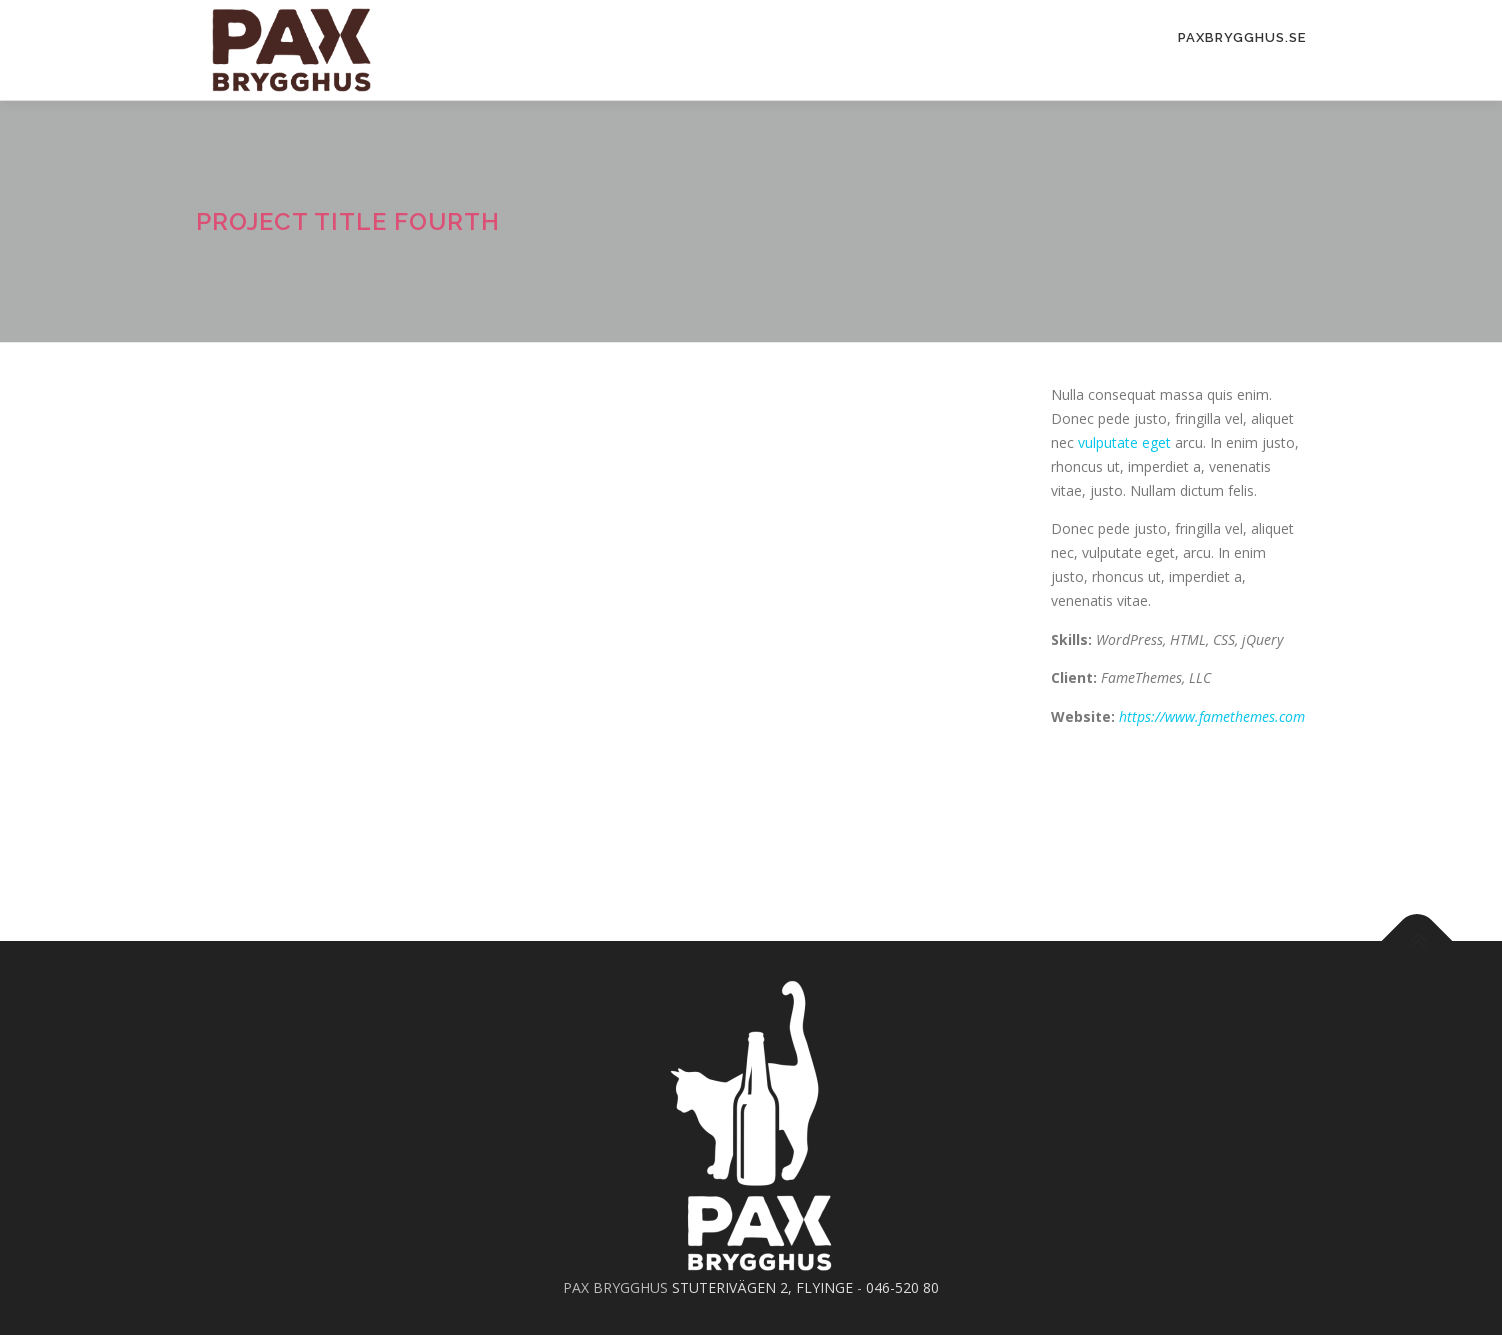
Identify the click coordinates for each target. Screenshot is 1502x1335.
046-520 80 (902, 1287)
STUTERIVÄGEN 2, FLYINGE (762, 1287)
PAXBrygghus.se (1242, 37)
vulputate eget (1124, 442)
